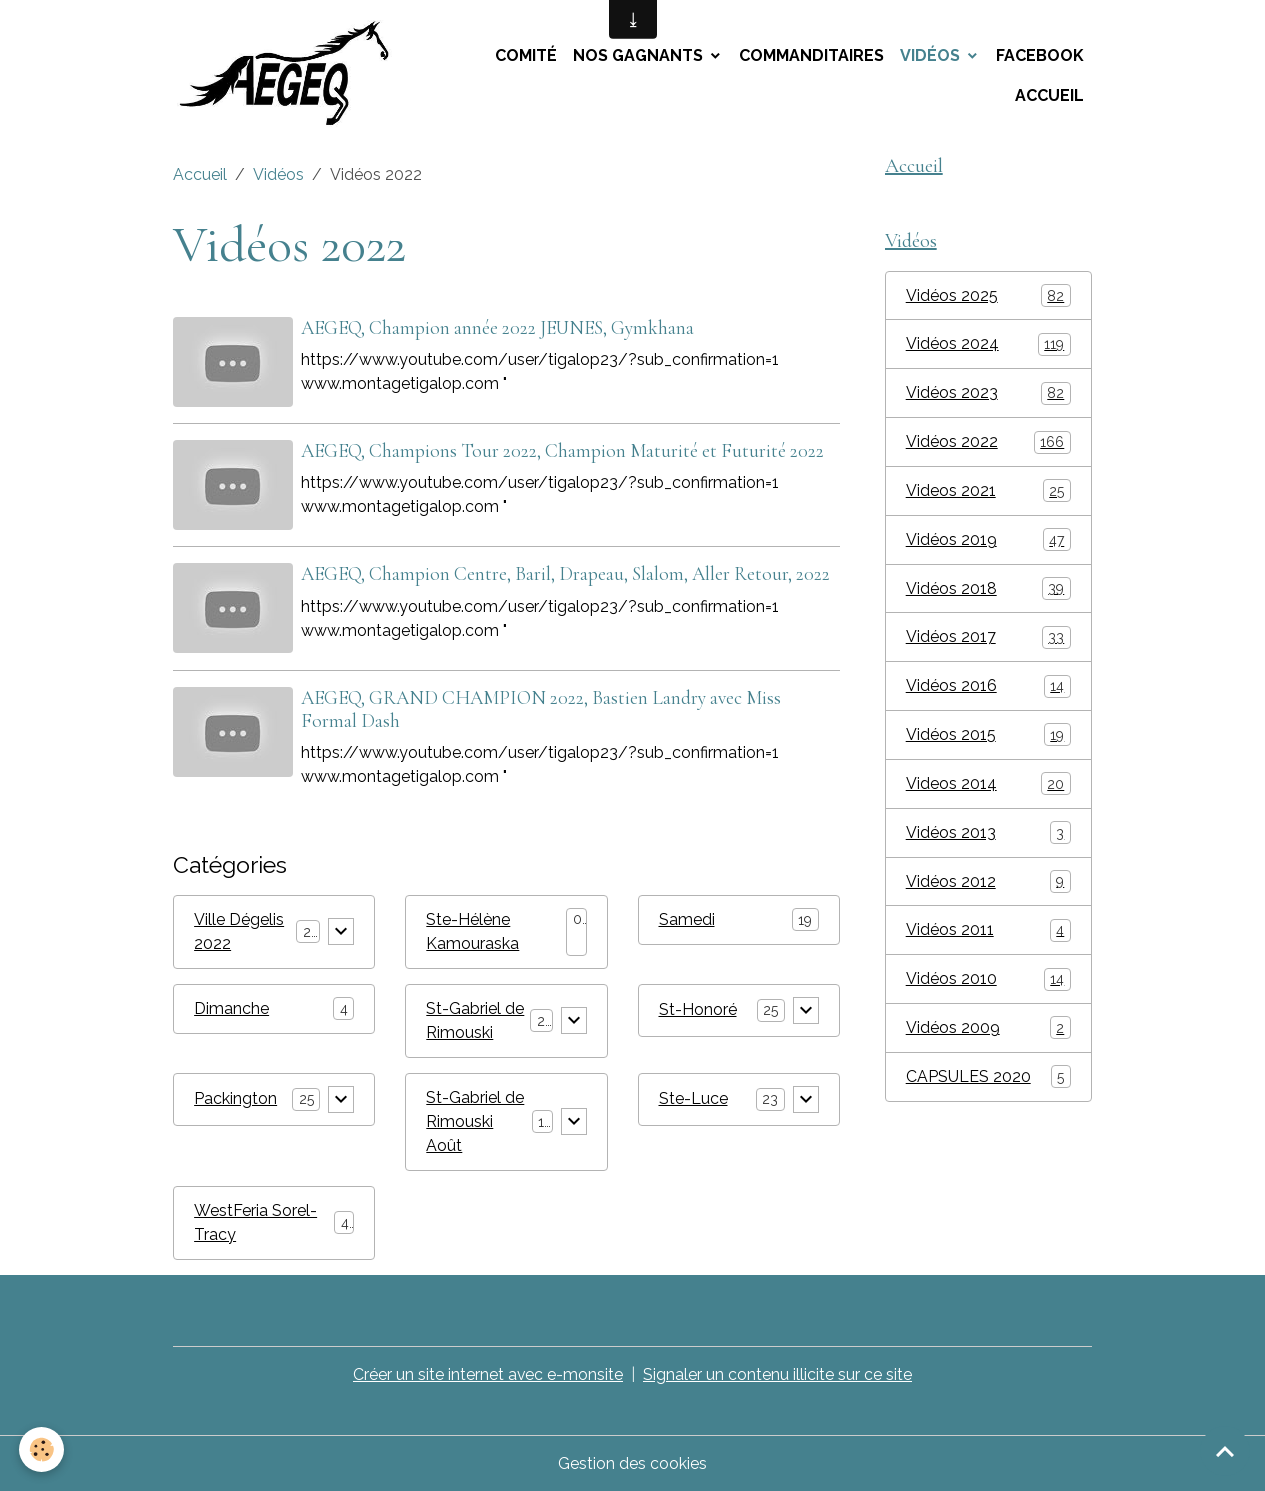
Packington (235, 1097)
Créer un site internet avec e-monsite (488, 1373)
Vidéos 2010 (988, 982)
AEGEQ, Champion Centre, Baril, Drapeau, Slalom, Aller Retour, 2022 (565, 574)
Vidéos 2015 (988, 737)
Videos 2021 (988, 492)
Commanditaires (811, 55)
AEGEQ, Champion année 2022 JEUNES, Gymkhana (497, 328)
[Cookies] (42, 1449)
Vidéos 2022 (988, 443)
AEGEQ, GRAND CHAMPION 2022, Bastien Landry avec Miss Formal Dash (541, 708)
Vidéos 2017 (988, 639)
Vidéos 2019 (988, 541)
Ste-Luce (693, 1097)
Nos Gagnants (640, 55)
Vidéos (932, 55)
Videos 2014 (988, 786)
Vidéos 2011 (988, 933)
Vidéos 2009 (988, 1031)
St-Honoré (698, 1008)
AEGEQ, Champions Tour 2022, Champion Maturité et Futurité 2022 (562, 451)
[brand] (291, 76)
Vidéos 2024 (988, 345)
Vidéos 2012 (988, 884)
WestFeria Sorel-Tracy (255, 1221)
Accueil (1049, 95)
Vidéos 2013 (988, 835)
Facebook (1040, 55)
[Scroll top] (1225, 1451)
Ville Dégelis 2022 (239, 930)
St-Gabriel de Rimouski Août (475, 1120)
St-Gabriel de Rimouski (475, 1019)
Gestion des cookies (632, 1462)
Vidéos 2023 (988, 394)
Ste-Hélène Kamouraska (472, 930)
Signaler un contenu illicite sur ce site (778, 1373)
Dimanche (231, 1007)
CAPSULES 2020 (988, 1080)
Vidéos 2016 (988, 688)
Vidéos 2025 (988, 296)
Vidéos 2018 (988, 590)
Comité (526, 55)
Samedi (687, 918)
